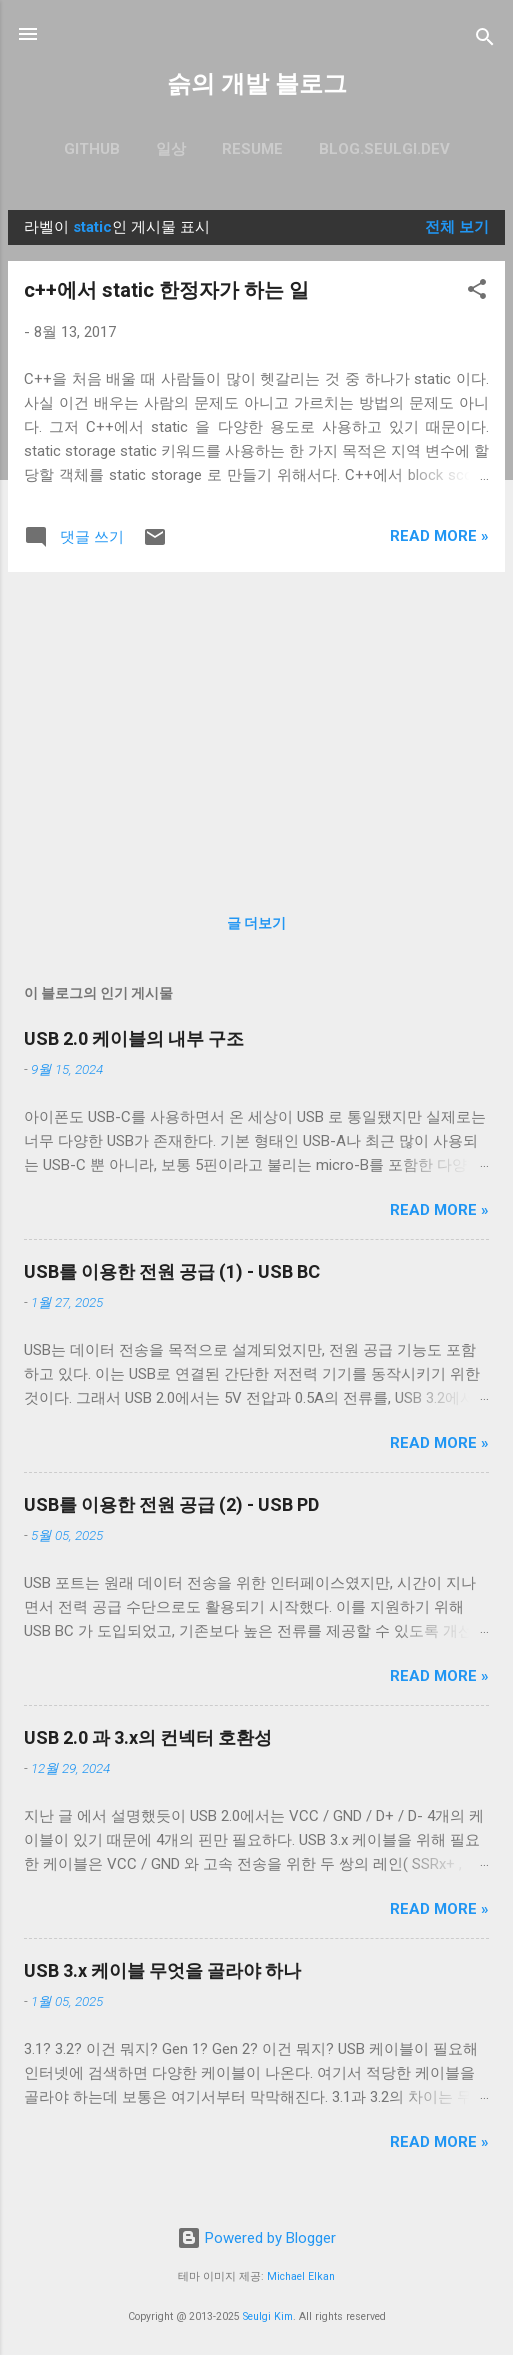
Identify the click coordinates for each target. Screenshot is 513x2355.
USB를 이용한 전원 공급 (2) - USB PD (171, 1504)
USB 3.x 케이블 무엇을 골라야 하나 (162, 1970)
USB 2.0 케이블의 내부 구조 (134, 1038)
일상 (171, 149)
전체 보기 (457, 227)
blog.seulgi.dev (384, 149)
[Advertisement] (256, 728)
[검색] (485, 40)
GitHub (92, 149)
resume (252, 149)
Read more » (439, 536)
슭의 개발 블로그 (257, 84)
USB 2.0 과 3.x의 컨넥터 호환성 (148, 1737)
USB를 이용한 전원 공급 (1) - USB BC (172, 1271)
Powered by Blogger (256, 2238)
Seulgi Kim (268, 2316)
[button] (477, 292)
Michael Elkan (301, 2276)
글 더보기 (256, 923)
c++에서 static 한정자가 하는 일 (166, 290)
